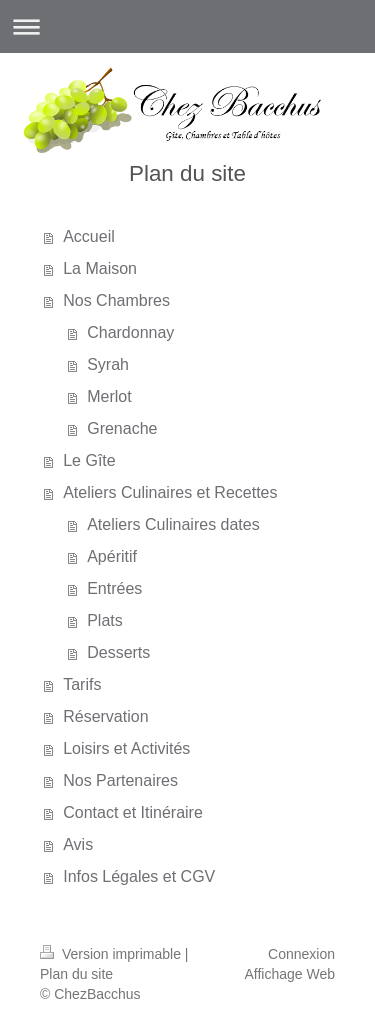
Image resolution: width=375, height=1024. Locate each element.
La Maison (100, 268)
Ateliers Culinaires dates (173, 524)
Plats (105, 620)
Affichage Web (289, 974)
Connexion (301, 954)
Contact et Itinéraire (133, 812)
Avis (78, 844)
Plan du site (76, 974)
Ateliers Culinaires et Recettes (170, 492)
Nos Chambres (116, 300)
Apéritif (112, 556)
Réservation (105, 716)
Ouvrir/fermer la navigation (187, 26)
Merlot (109, 396)
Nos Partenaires (120, 780)
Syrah (108, 364)
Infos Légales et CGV (139, 876)
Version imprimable (112, 954)
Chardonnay (130, 332)
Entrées (114, 588)
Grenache (122, 428)
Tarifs (82, 684)
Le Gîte (89, 460)
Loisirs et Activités (126, 748)
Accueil (89, 236)
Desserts (118, 652)
